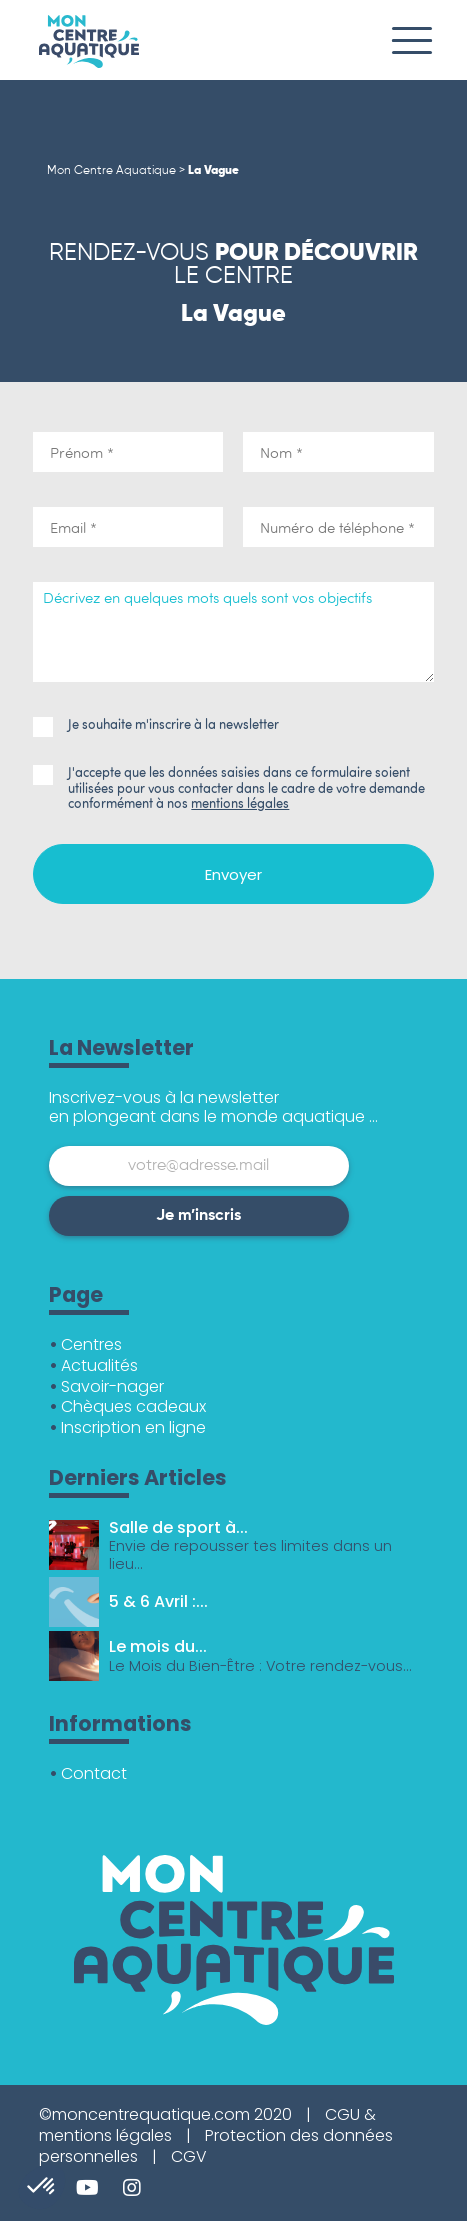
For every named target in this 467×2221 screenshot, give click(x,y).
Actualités (99, 1365)
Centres (91, 1344)
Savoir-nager (112, 1386)
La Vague (213, 171)
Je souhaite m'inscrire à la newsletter (156, 725)
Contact (94, 1773)
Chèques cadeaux (133, 1406)
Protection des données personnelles (216, 2146)
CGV (189, 2156)
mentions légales (240, 803)
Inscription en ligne (133, 1427)
